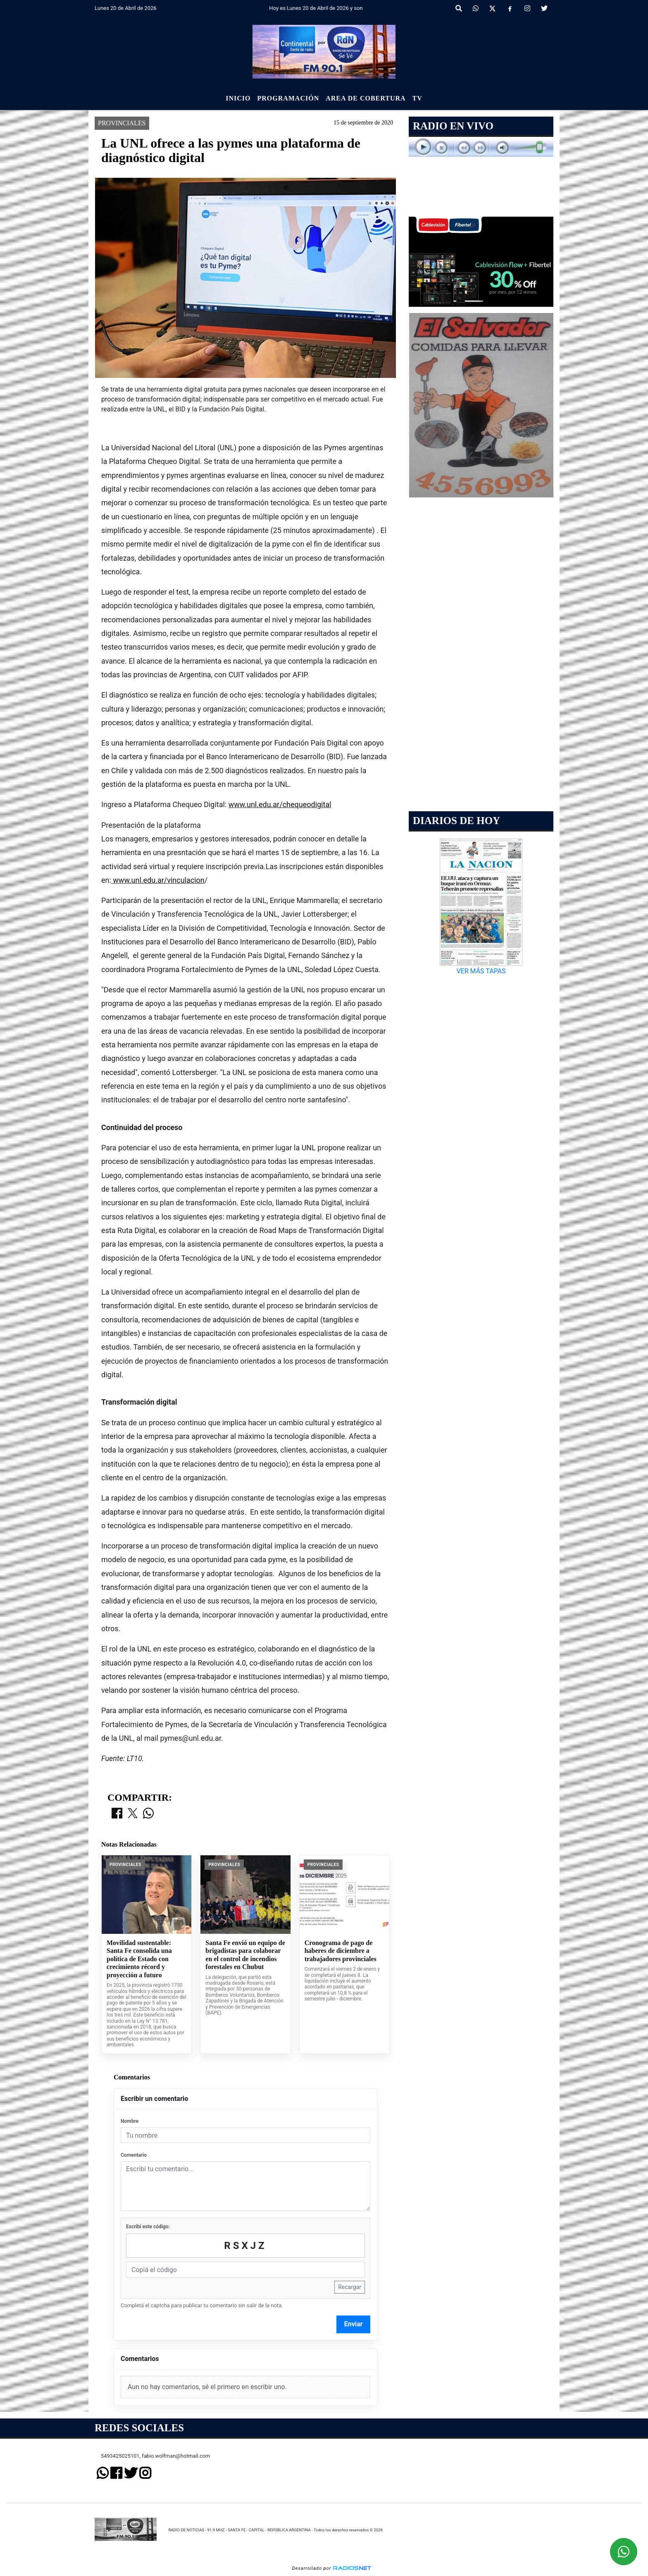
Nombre (129, 2121)
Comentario (134, 2155)
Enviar (353, 2324)
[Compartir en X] (132, 1814)
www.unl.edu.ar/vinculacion (158, 880)
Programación (288, 98)
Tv (417, 98)
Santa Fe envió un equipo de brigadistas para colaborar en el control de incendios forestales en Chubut (245, 1955)
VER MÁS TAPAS (480, 971)
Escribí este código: (148, 2227)
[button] (458, 9)
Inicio (238, 98)
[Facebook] (510, 9)
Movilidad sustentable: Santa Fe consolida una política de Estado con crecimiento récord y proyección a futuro (139, 1959)
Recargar (349, 2287)
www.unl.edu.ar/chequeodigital (280, 804)
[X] (492, 9)
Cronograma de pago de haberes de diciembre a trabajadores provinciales (340, 1950)
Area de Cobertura (365, 98)
